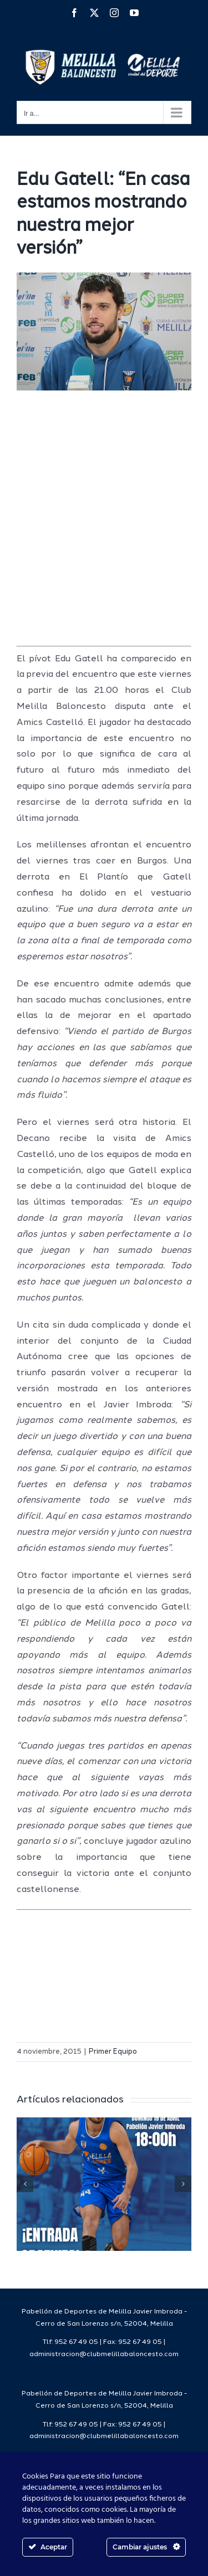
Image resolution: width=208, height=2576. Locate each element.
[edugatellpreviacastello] (104, 331)
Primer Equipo (113, 2051)
